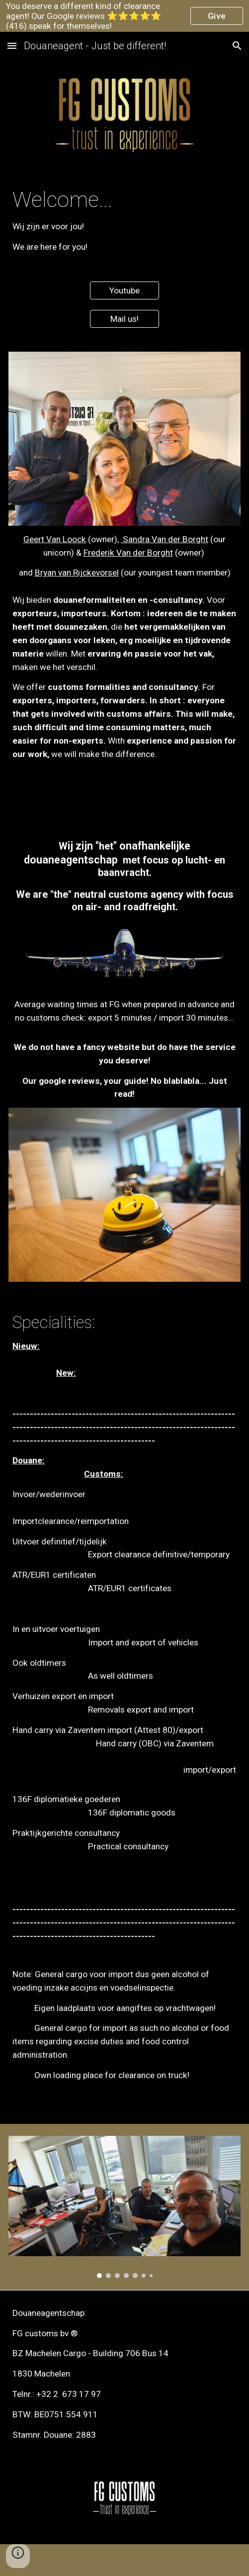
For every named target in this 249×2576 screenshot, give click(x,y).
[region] (124, 16)
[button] (12, 45)
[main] (124, 220)
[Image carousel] (124, 2207)
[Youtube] (124, 291)
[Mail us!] (124, 319)
